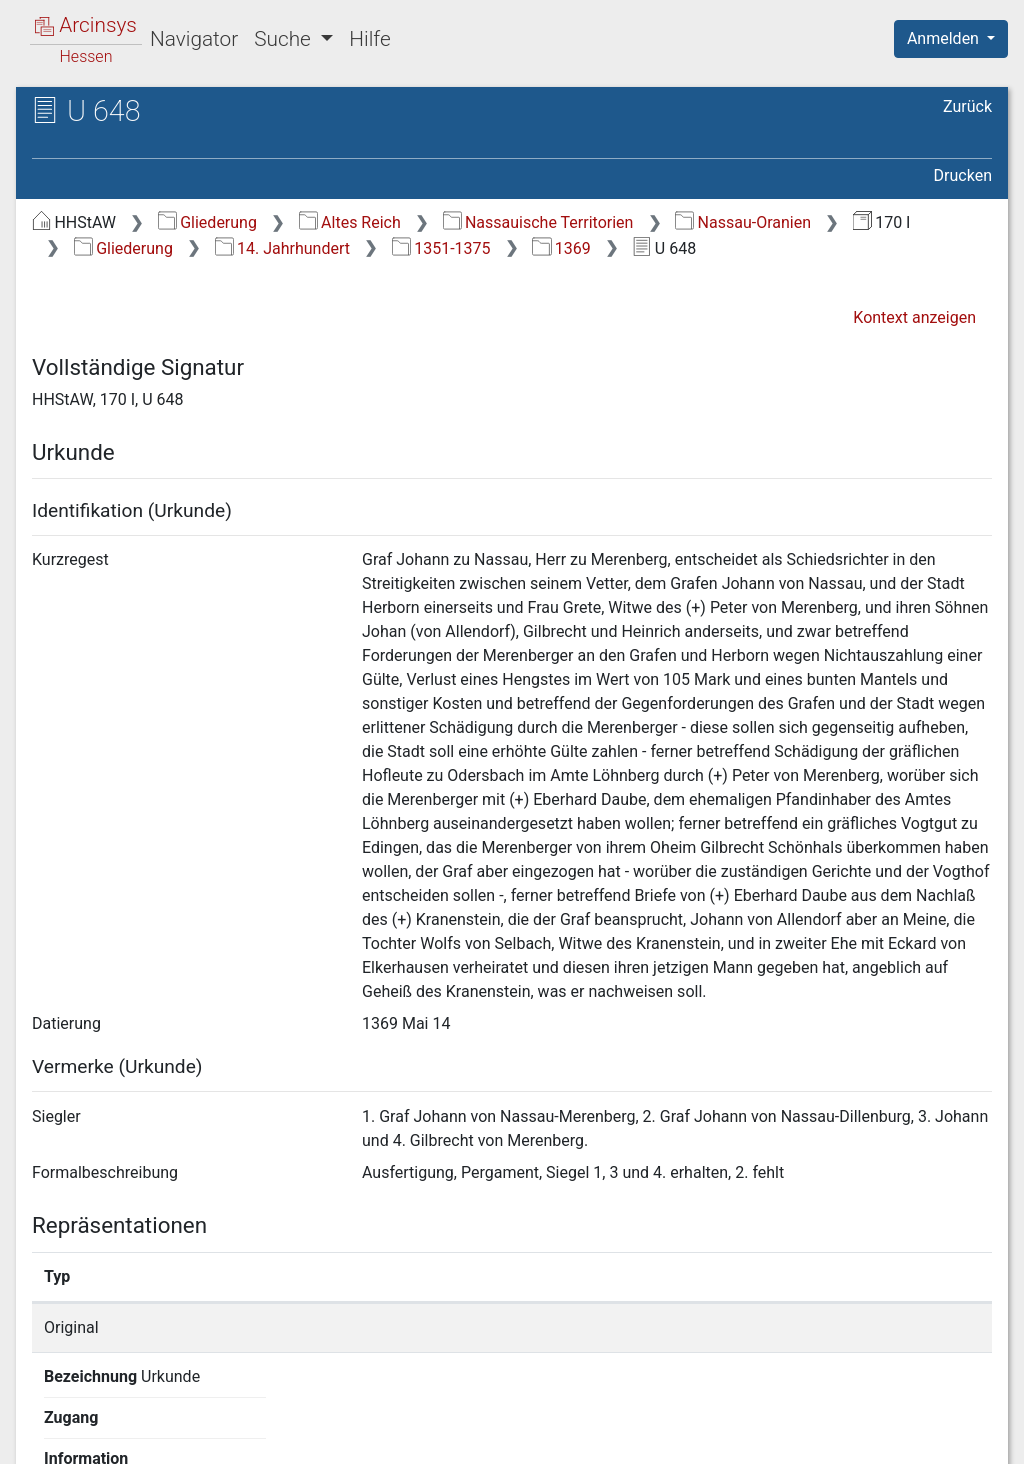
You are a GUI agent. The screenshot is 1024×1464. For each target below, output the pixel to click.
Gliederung (207, 222)
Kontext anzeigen (914, 317)
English (46, 1422)
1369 (561, 248)
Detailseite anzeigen (784, 1327)
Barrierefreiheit (810, 1437)
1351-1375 (441, 248)
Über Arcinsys (508, 1437)
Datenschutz (657, 1437)
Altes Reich (350, 222)
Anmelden (945, 38)
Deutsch (120, 1422)
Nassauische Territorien (538, 222)
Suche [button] (285, 39)
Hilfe (369, 39)
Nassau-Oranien (743, 222)
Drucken (963, 175)
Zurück (967, 106)
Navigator (194, 39)
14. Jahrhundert (282, 248)
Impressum (957, 1437)
